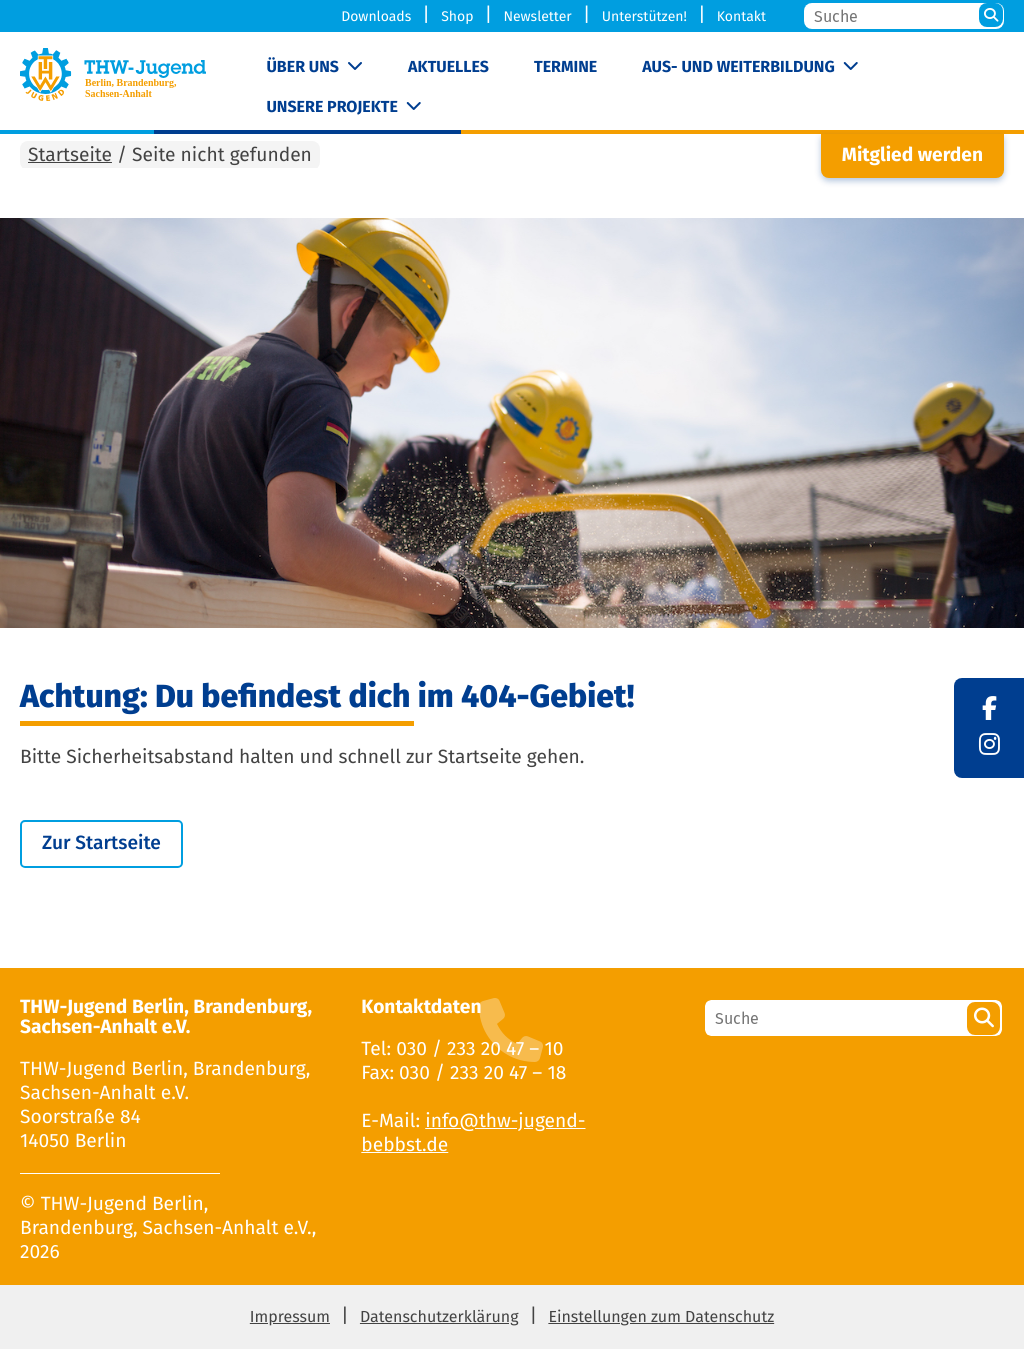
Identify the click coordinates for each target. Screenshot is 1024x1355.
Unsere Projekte (331, 107)
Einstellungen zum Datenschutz (661, 1323)
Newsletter (537, 16)
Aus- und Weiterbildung (738, 67)
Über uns (302, 67)
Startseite (70, 161)
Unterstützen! (644, 16)
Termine (565, 67)
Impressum (290, 1323)
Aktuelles (448, 67)
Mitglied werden (912, 161)
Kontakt (741, 16)
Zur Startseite (101, 849)
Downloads (376, 16)
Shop (457, 16)
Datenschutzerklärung (439, 1323)
